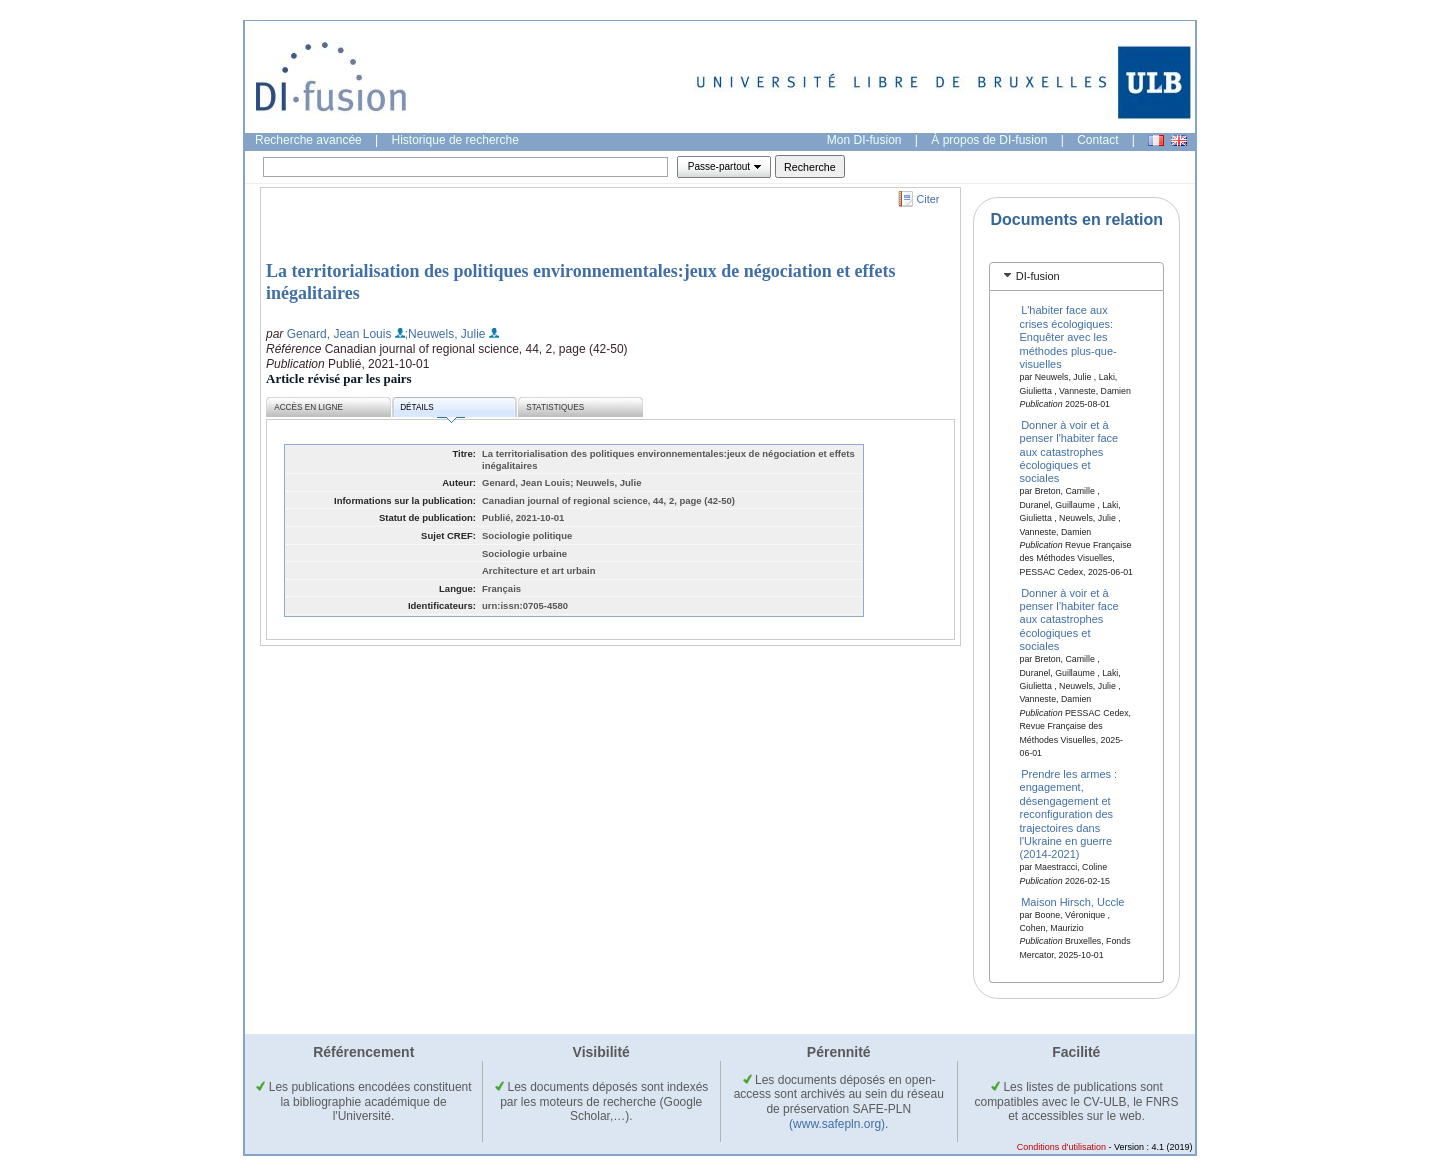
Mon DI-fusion (864, 140)
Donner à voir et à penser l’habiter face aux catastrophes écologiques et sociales (1069, 619)
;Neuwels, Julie (445, 334)
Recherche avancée (308, 140)
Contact (1097, 140)
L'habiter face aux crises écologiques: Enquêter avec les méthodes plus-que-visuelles (1068, 337)
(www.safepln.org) (837, 1124)
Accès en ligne (308, 407)
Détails (432, 410)
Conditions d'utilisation (1061, 1147)
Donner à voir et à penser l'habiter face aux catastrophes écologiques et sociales (1069, 451)
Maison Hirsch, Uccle (1072, 901)
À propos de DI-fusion (989, 140)
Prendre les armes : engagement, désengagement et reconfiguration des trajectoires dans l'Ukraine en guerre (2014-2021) (1069, 814)
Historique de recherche (455, 140)
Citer (928, 199)
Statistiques (555, 407)
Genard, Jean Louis (339, 334)
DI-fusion (1038, 276)
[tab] (1076, 276)
